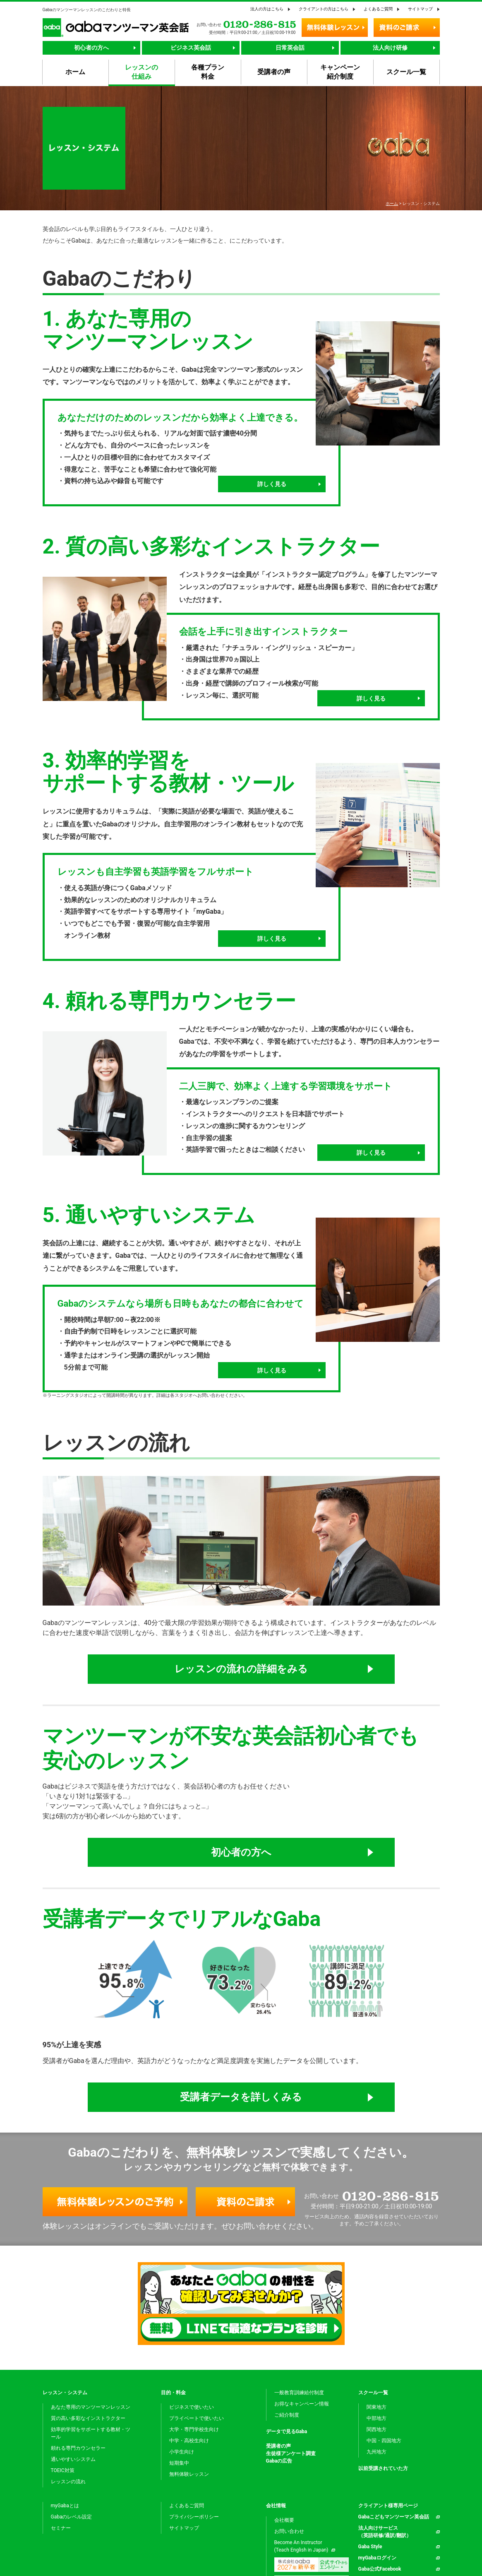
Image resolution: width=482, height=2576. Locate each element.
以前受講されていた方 (383, 2468)
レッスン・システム (65, 2392)
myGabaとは (65, 2506)
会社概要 (284, 2520)
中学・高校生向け (189, 2441)
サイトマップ (420, 9)
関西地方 (376, 2429)
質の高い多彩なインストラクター (88, 2418)
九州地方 (376, 2452)
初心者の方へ (91, 47)
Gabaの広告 (279, 2461)
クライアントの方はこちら (323, 9)
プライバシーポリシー (194, 2517)
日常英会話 (290, 47)
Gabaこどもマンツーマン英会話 (393, 2517)
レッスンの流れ (68, 2482)
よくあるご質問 (378, 9)
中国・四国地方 (384, 2441)
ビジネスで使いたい (191, 2407)
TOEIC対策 (62, 2470)
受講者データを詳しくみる (241, 2097)
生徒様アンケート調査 (291, 2453)
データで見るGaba (286, 2431)
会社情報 (276, 2506)
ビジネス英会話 (190, 47)
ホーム (392, 203)
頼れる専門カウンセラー (78, 2448)
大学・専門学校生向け (194, 2429)
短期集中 (179, 2463)
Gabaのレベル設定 (71, 2517)
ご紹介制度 (286, 2415)
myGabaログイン (377, 2558)
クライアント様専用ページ (388, 2506)
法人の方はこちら (266, 9)
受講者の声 (278, 2446)
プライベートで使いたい (196, 2418)
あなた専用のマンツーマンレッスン (90, 2407)
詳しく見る (271, 484)
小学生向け (181, 2452)
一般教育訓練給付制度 (299, 2392)
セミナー (61, 2528)
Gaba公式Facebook (379, 2569)
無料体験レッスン (189, 2474)
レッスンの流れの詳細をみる (241, 1669)
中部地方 (376, 2418)
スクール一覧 (373, 2392)
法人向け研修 (390, 47)
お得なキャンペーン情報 (301, 2404)
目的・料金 (173, 2392)
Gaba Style (370, 2547)
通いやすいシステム (73, 2459)
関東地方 (376, 2407)
